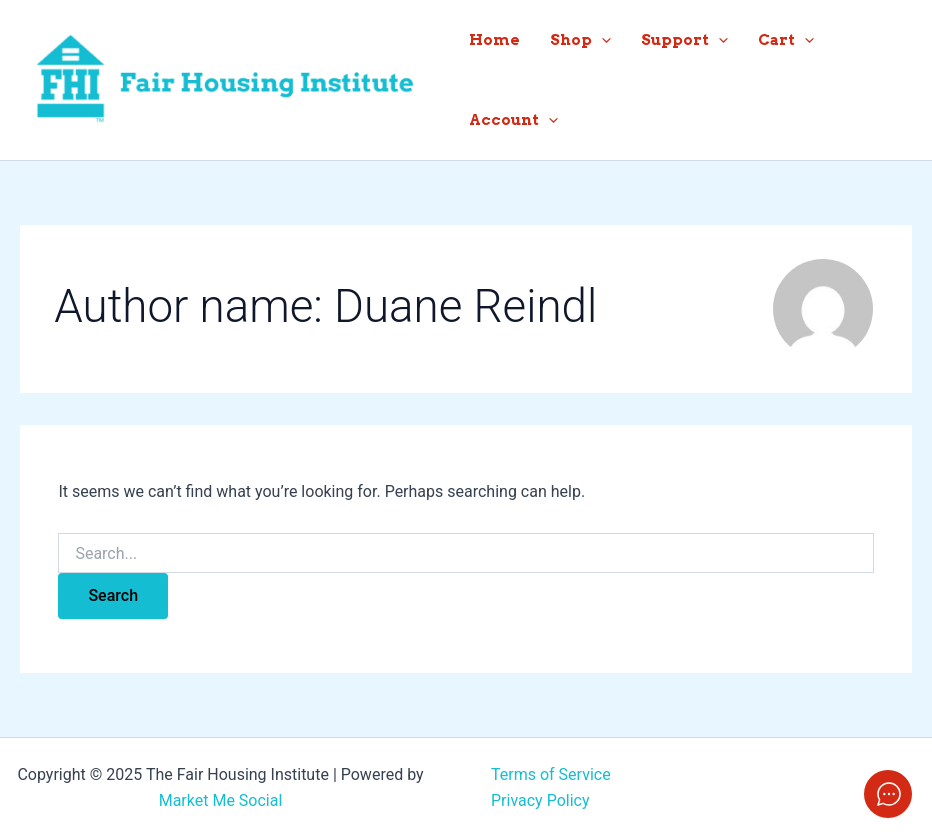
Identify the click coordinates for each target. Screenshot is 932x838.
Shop (580, 40)
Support (684, 40)
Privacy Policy (540, 800)
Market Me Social (221, 800)
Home (494, 40)
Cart (786, 40)
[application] (601, 40)
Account (513, 120)
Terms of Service (551, 774)
